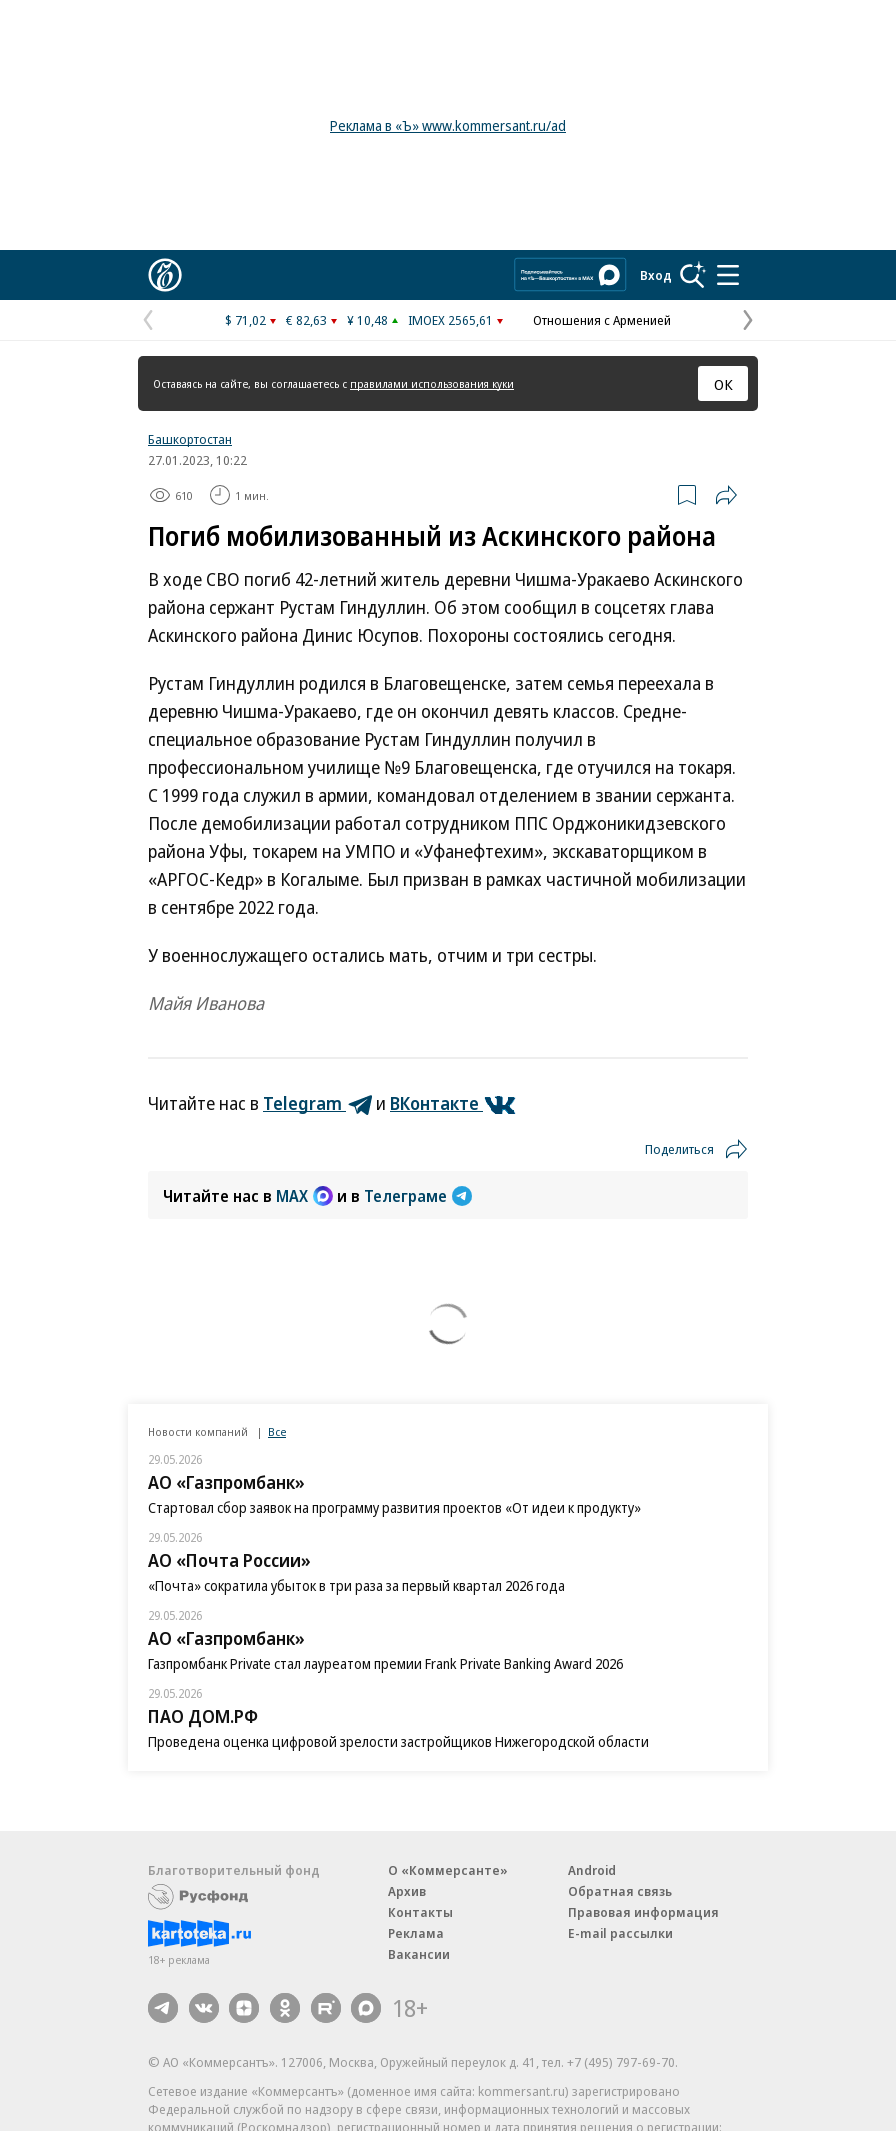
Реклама (416, 1933)
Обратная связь (620, 1891)
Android (592, 1870)
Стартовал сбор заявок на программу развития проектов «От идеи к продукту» (394, 1507)
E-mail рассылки (620, 1933)
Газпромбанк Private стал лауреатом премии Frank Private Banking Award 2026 (385, 1663)
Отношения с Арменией (602, 320)
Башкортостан (190, 439)
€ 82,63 (306, 320)
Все (277, 1431)
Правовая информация (643, 1912)
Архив (407, 1891)
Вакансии (419, 1954)
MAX (304, 1196)
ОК (723, 384)
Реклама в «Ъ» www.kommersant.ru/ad (448, 125)
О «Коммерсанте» (448, 1870)
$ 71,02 (245, 320)
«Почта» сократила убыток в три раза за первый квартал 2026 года (356, 1585)
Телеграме (418, 1196)
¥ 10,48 (367, 320)
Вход (656, 275)
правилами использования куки (432, 383)
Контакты (420, 1912)
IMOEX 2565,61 (450, 320)
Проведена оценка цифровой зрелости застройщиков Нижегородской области (398, 1741)
